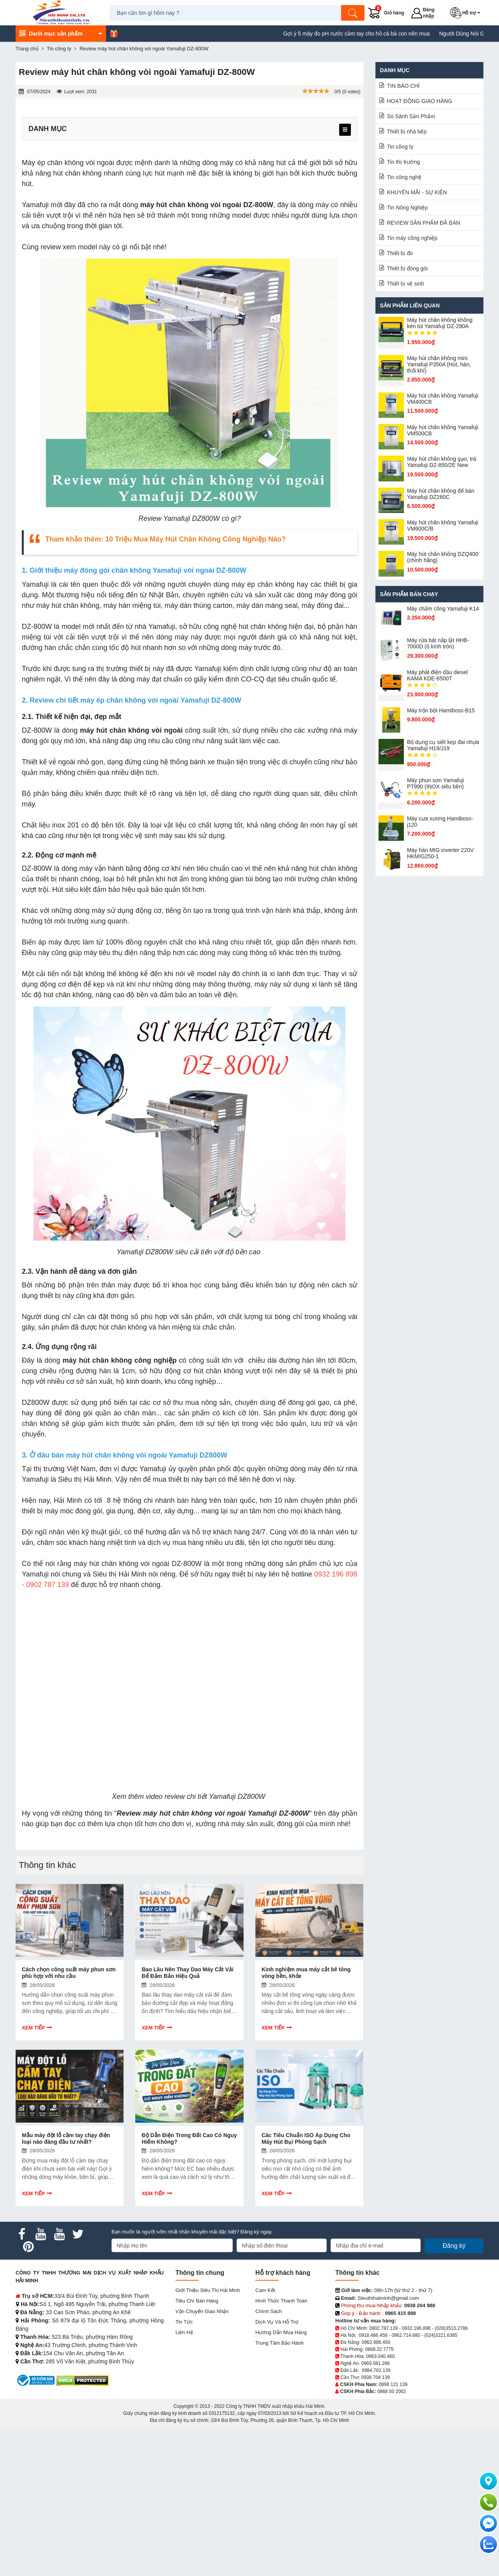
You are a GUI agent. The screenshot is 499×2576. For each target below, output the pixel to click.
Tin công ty (400, 147)
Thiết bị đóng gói (407, 268)
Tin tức (184, 2322)
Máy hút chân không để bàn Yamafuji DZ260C (440, 494)
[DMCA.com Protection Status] (82, 2380)
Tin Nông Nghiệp (407, 207)
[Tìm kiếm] (353, 13)
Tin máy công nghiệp (412, 238)
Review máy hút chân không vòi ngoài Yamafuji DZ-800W (213, 1813)
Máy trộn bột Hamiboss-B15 (441, 710)
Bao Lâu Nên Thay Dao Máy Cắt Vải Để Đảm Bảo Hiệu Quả (187, 1972)
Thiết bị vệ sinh (405, 284)
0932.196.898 (416, 2328)
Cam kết (265, 2290)
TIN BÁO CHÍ (403, 86)
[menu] (345, 130)
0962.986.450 (376, 2342)
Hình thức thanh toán (281, 2301)
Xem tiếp (33, 2028)
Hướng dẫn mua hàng (281, 2332)
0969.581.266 (375, 2363)
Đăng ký (453, 2245)
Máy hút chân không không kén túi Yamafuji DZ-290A (439, 323)
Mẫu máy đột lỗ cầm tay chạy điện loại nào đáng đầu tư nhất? (66, 2138)
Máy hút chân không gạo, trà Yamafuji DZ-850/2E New (441, 462)
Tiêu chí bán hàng (196, 2301)
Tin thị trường (403, 162)
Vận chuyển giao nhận (202, 2311)
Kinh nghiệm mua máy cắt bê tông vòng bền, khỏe (306, 1972)
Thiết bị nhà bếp (407, 131)
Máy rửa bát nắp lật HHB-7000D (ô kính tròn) (438, 643)
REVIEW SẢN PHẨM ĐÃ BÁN (423, 223)
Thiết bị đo (400, 253)
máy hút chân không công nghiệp (119, 1360)
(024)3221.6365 (441, 2335)
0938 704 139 (375, 2377)
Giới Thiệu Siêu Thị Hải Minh (207, 2290)
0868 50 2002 (391, 2391)
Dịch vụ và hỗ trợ (276, 2322)
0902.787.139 (383, 2328)
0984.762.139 (376, 2370)
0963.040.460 (380, 2356)
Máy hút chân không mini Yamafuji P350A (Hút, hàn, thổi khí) (439, 364)
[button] (466, 13)
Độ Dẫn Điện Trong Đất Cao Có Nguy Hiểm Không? (189, 2138)
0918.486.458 (373, 2335)
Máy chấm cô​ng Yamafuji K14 (443, 608)
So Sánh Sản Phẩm (411, 116)
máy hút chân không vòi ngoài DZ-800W (206, 205)
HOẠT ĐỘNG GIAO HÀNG (420, 101)
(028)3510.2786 (451, 2328)
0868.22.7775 (379, 2349)
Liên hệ (184, 2332)
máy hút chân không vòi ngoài (131, 730)
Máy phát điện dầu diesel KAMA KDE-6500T (437, 675)
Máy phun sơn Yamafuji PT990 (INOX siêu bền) (435, 783)
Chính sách (268, 2311)
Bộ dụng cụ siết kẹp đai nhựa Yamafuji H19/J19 (443, 745)
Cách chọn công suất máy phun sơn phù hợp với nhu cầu (68, 1972)
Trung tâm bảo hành (279, 2343)
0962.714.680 (405, 2335)
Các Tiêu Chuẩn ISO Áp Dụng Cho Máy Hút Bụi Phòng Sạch (306, 2138)
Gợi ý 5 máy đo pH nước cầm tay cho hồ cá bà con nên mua (383, 33)
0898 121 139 (393, 2384)
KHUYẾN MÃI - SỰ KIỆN (417, 192)
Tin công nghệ (404, 177)
